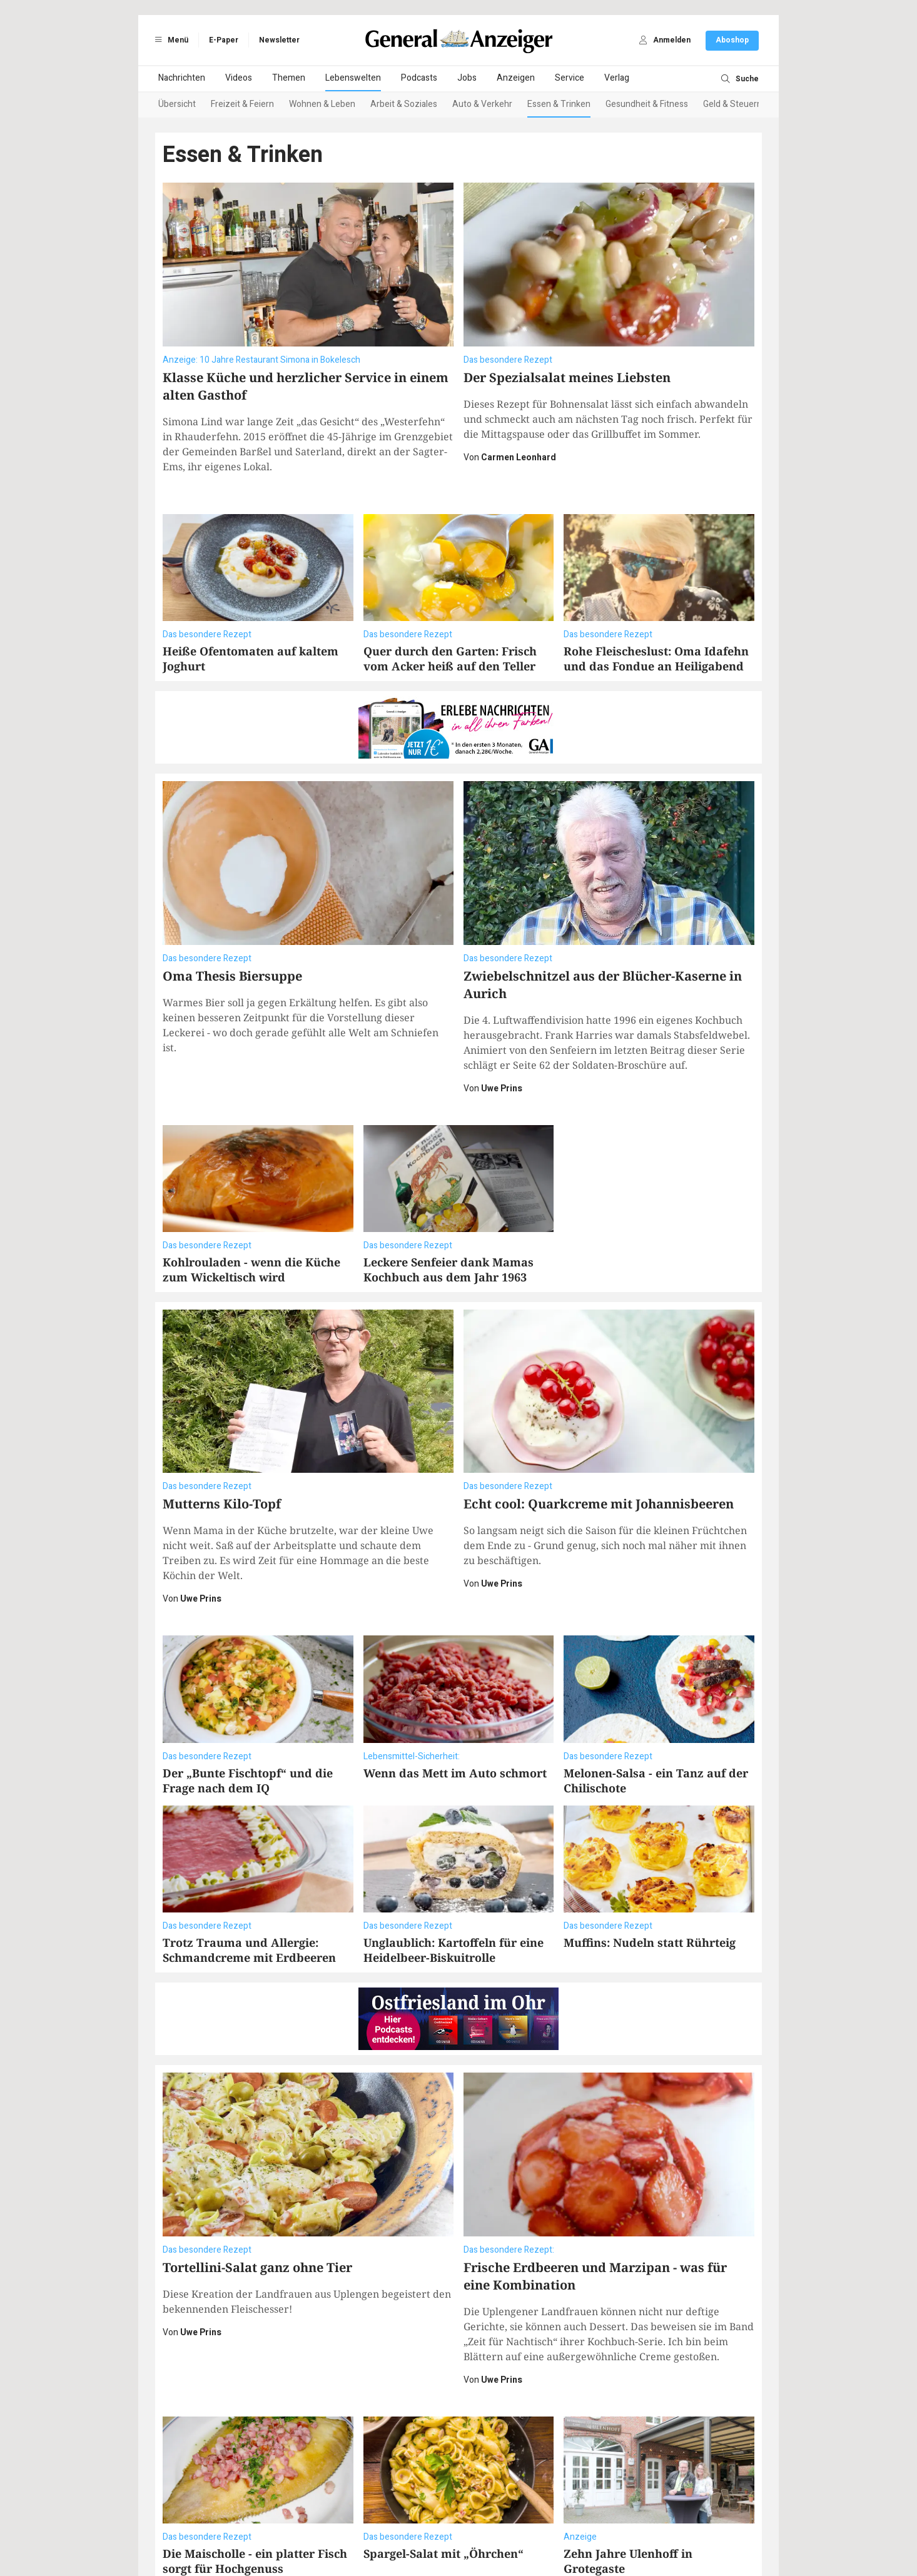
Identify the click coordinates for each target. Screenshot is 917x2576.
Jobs (467, 77)
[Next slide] (744, 105)
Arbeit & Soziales (403, 104)
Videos (238, 77)
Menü (169, 40)
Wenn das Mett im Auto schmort (455, 1710)
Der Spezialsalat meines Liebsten (567, 377)
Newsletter (279, 40)
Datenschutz (318, 2526)
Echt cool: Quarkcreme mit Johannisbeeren (599, 1441)
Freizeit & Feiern (242, 104)
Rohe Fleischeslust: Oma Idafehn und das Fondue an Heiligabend (656, 659)
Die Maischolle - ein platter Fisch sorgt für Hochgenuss (255, 2436)
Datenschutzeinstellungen (595, 2526)
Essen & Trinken (558, 104)
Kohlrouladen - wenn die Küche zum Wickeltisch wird (251, 1207)
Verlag (616, 77)
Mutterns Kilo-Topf (222, 1441)
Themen (288, 77)
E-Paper (223, 40)
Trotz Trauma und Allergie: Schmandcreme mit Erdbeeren (249, 1887)
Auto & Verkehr (482, 104)
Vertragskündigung (500, 2526)
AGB (278, 2526)
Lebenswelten (353, 77)
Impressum (370, 2526)
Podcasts (419, 77)
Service (569, 77)
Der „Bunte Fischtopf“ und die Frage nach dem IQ (248, 1718)
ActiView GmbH (518, 2539)
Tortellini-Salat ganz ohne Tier (257, 2142)
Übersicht (177, 104)
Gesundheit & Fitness (646, 104)
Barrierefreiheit (427, 2526)
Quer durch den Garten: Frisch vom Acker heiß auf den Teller (450, 659)
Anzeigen (516, 77)
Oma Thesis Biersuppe (232, 913)
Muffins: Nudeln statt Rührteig (650, 1879)
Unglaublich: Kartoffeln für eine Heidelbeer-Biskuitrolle (453, 1887)
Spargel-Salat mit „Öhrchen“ (443, 2428)
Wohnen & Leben (322, 104)
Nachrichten (181, 77)
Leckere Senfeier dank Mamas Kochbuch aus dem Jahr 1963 (448, 1207)
